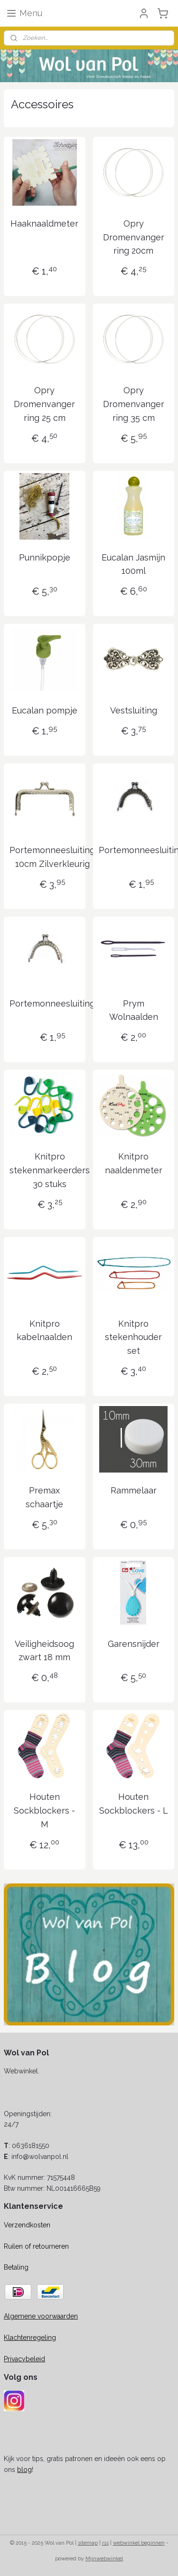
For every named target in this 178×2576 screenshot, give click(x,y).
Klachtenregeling (30, 2337)
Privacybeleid (24, 2359)
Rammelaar (134, 1490)
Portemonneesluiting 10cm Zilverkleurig (52, 857)
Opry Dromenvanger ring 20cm (133, 237)
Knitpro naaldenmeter (133, 1163)
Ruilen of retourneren (36, 2246)
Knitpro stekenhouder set (133, 1337)
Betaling (16, 2267)
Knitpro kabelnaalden (44, 1330)
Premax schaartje (44, 1497)
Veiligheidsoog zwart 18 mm (44, 1650)
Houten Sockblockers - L (133, 1804)
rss (105, 2543)
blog (24, 2469)
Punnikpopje (44, 557)
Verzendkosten (27, 2225)
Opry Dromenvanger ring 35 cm (133, 404)
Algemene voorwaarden (41, 2316)
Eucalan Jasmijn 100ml (133, 564)
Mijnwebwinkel (104, 2559)
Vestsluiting (133, 710)
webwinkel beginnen (139, 2543)
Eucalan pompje (44, 710)
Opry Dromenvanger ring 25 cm (44, 404)
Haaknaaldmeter (44, 223)
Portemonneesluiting (52, 1003)
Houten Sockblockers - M (44, 1810)
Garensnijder (133, 1643)
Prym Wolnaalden (133, 1010)
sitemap (88, 2543)
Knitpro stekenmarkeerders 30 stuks (49, 1170)
